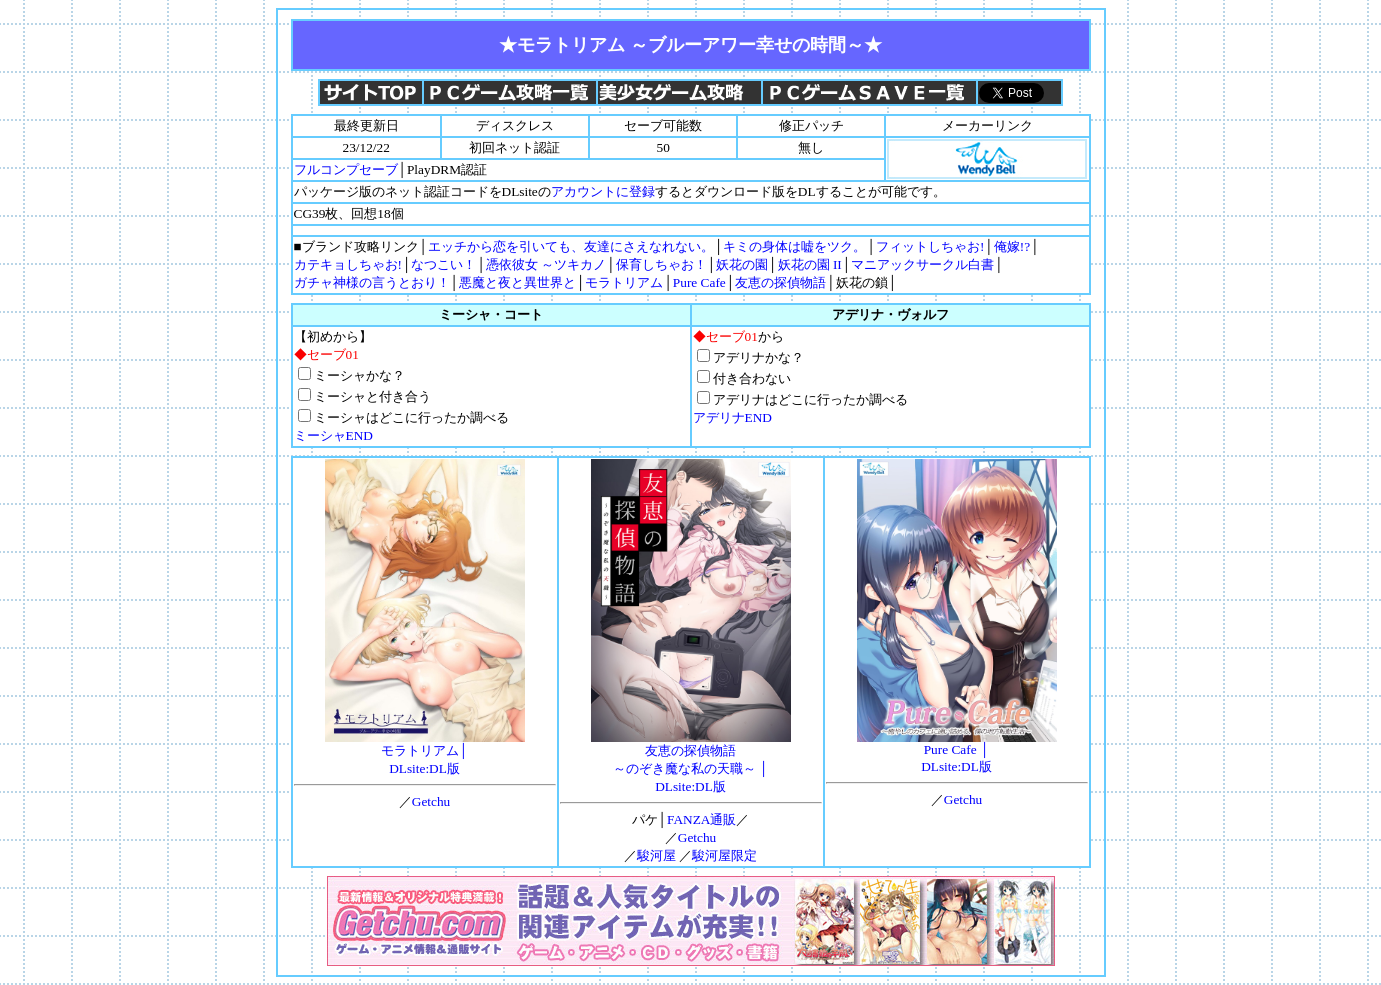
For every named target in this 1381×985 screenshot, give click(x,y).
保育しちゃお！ (661, 264)
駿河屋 (656, 855)
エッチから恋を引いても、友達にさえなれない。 (571, 246)
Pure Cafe (699, 282)
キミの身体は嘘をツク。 (794, 246)
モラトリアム (624, 282)
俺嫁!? (1012, 246)
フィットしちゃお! (930, 246)
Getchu (431, 801)
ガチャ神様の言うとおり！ (372, 282)
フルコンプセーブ (346, 169)
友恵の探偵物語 (780, 282)
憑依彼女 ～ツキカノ (546, 264)
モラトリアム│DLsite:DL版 (425, 753)
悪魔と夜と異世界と (517, 282)
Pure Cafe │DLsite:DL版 (957, 752)
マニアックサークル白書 (922, 264)
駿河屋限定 (724, 855)
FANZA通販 (701, 819)
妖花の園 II (810, 264)
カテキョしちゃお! (348, 264)
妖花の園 (742, 264)
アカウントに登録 (603, 191)
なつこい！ (443, 264)
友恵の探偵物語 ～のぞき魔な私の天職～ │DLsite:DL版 (691, 762)
